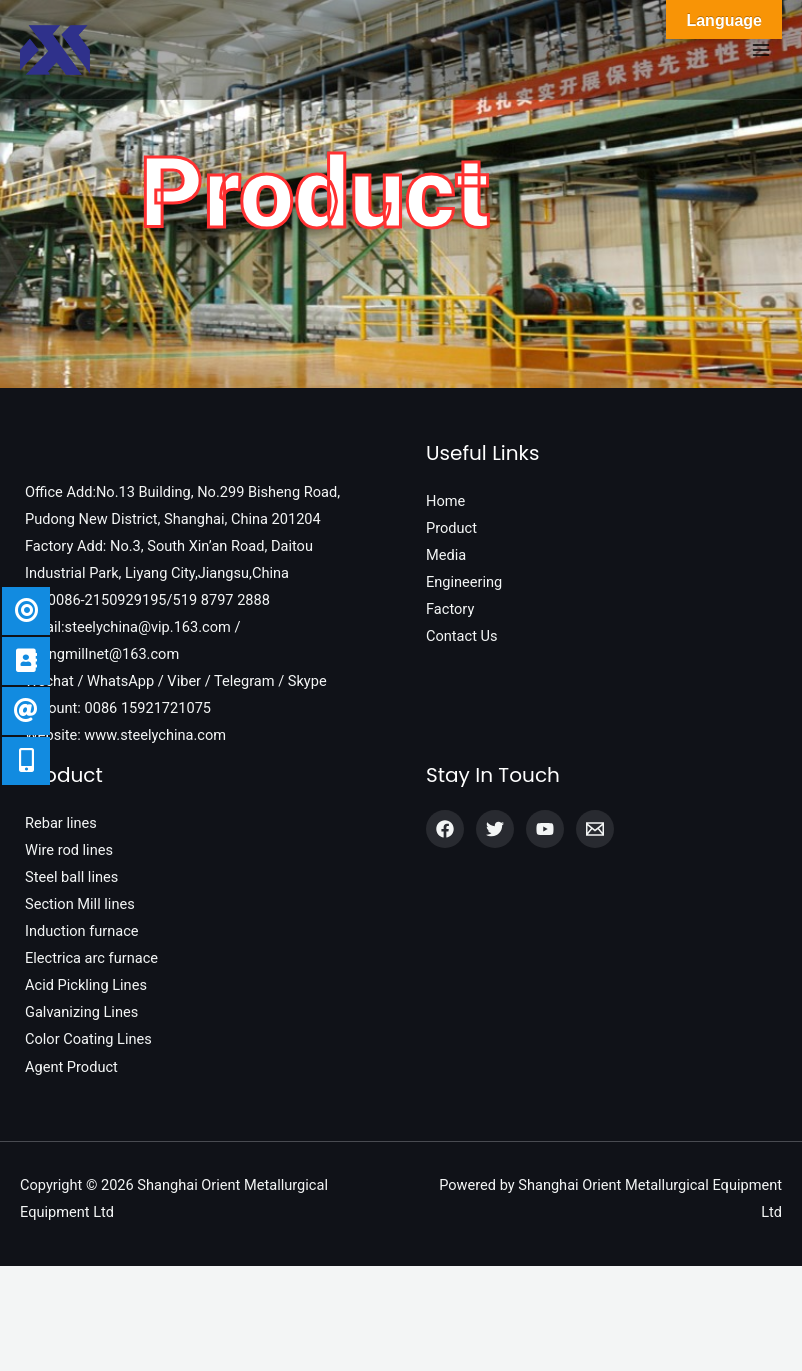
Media (446, 555)
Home (445, 501)
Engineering (464, 582)
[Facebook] (445, 829)
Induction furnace (82, 931)
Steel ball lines (71, 877)
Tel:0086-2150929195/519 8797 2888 (147, 600)
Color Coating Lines (88, 1039)
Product (451, 528)
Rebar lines (61, 823)
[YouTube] (545, 829)
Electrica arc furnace (91, 958)
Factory (450, 609)
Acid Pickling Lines (86, 985)
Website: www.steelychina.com (125, 735)
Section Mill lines (80, 904)
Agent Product (71, 1067)
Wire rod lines (69, 850)
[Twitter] (495, 829)
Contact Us (462, 636)
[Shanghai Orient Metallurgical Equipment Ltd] (55, 50)
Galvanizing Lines (81, 1012)
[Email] (595, 829)
